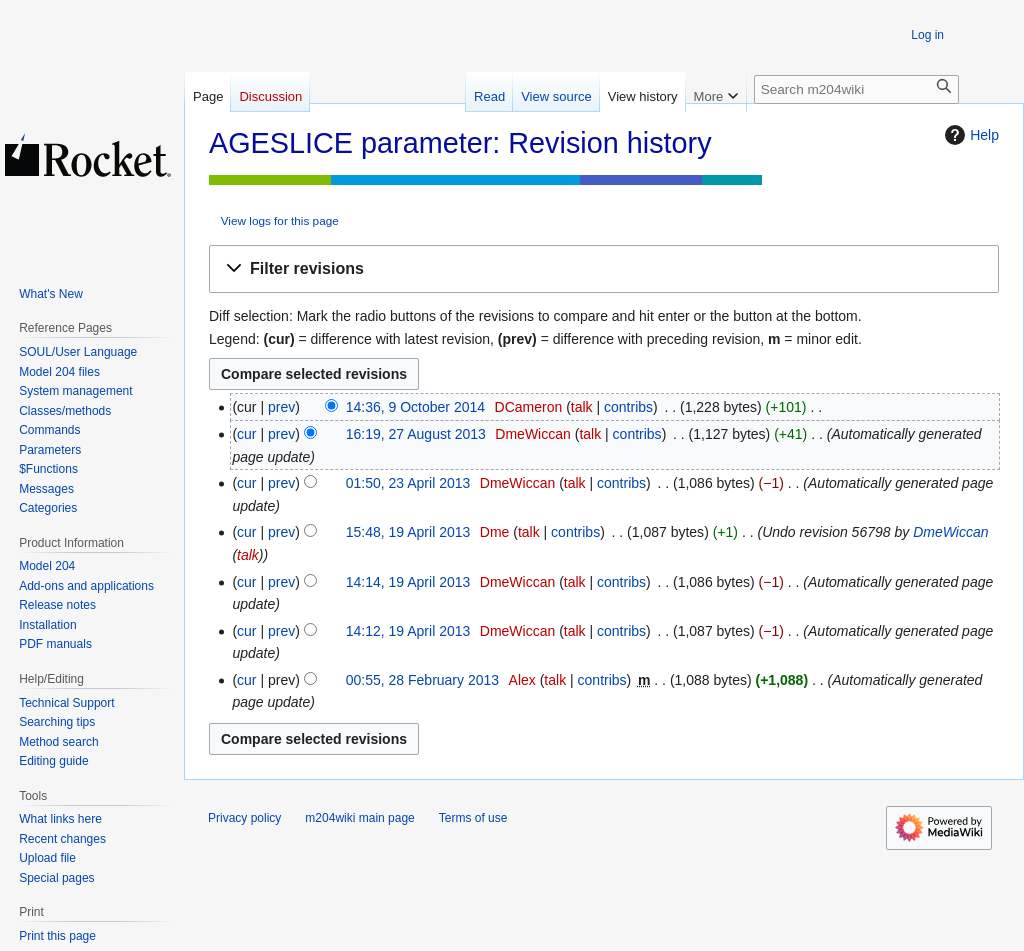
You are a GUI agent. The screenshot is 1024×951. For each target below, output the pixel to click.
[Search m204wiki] (856, 89)
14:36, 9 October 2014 (415, 407)
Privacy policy (244, 818)
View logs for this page (280, 220)
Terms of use (473, 818)
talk (582, 407)
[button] (604, 269)
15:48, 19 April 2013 (408, 532)
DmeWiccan (950, 532)
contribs (628, 407)
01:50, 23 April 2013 (408, 483)
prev (281, 407)
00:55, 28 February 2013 (422, 680)
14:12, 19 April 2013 (408, 631)
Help (969, 135)
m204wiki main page (359, 818)
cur (246, 434)
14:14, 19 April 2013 (408, 582)
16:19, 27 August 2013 (416, 434)
